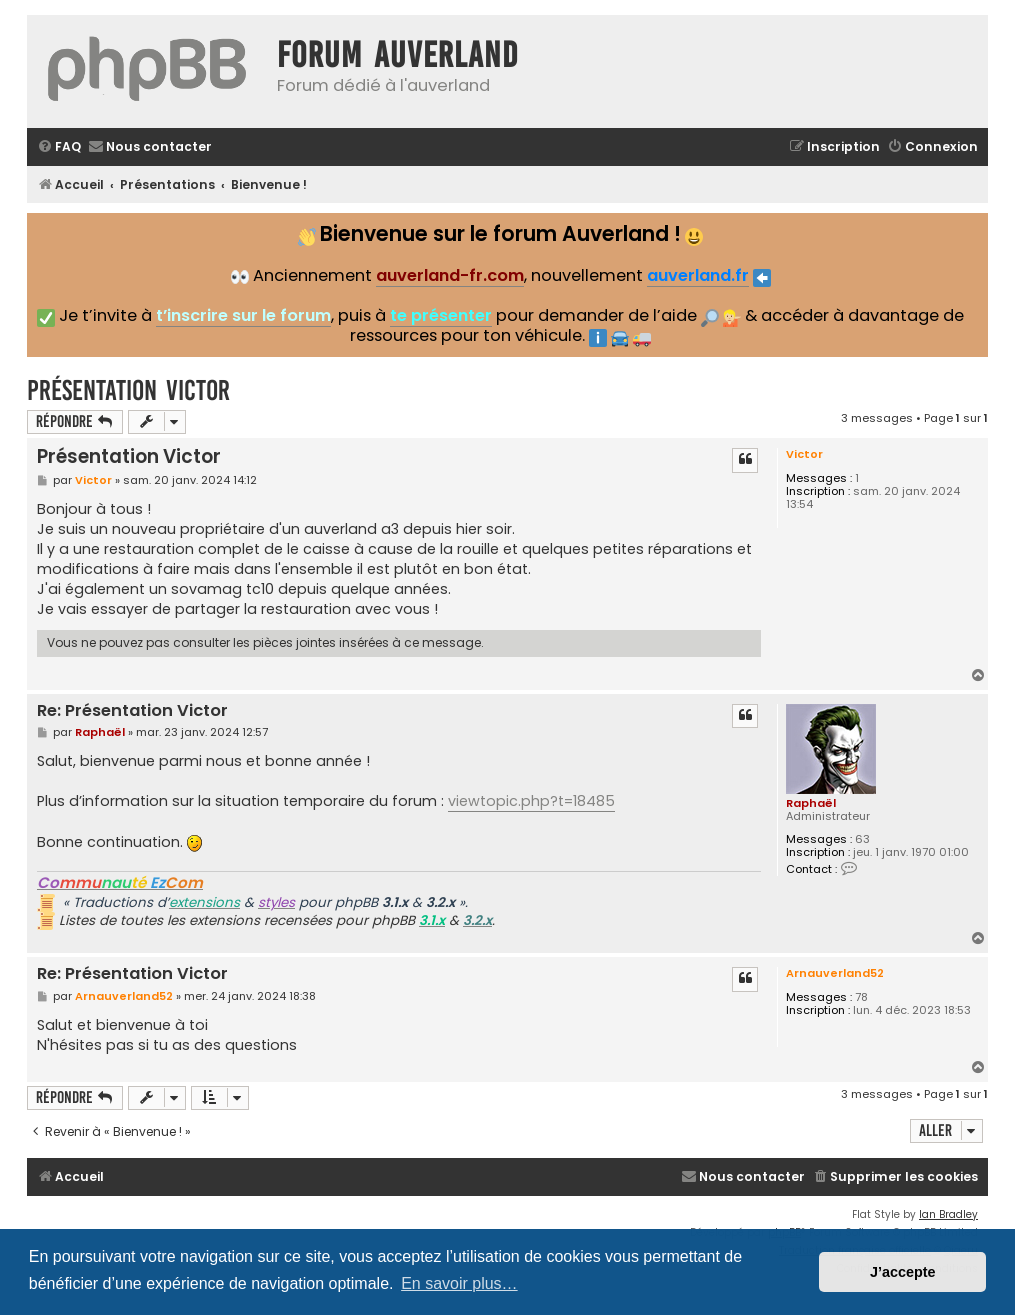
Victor (804, 454)
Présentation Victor (128, 390)
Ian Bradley (948, 1214)
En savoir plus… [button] (459, 1283)
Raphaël (811, 803)
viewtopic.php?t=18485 (531, 801)
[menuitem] (59, 147)
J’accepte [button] (903, 1272)
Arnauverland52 (835, 973)
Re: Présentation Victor (132, 711)
